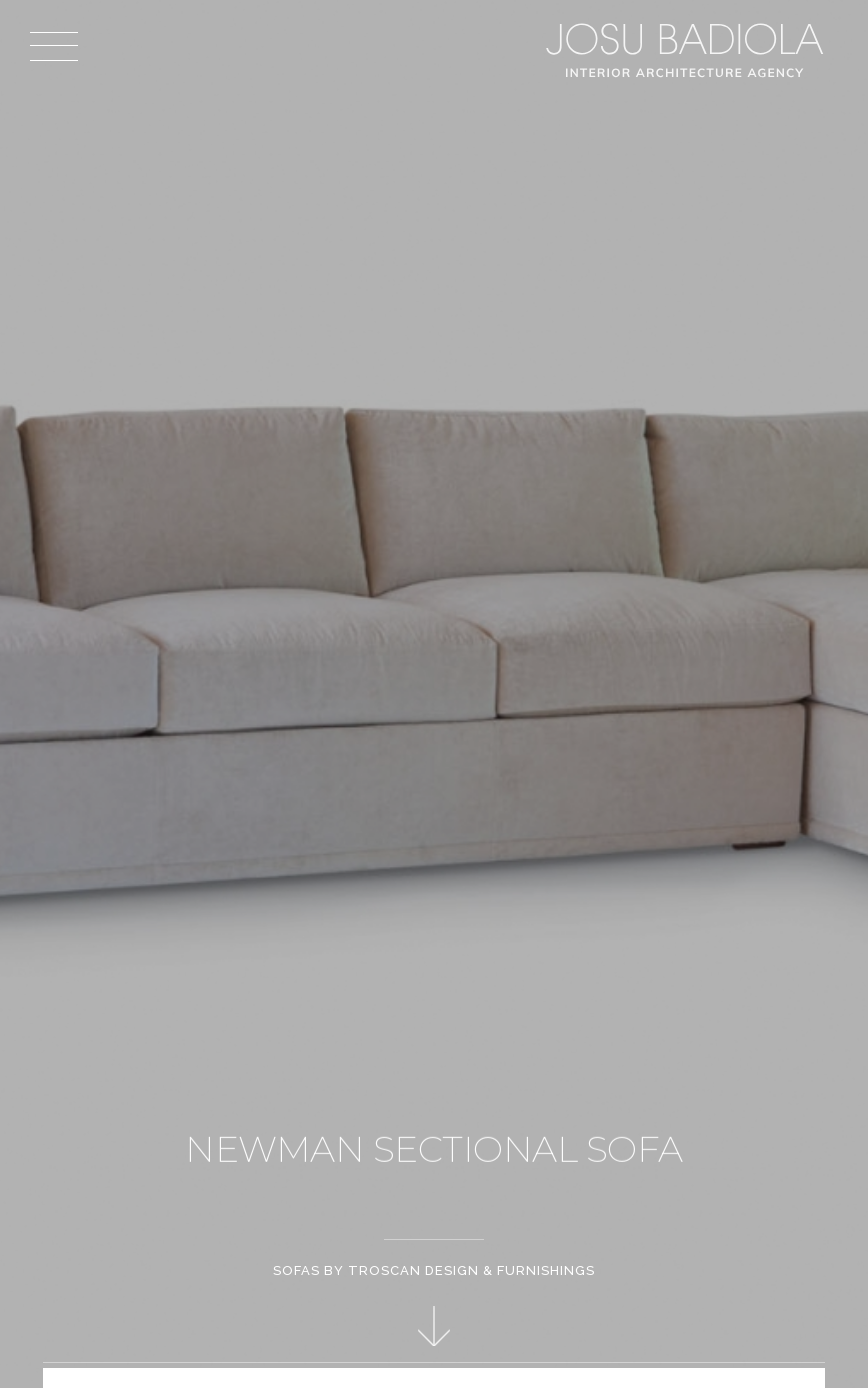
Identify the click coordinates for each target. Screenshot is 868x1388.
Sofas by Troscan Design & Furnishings (434, 1270)
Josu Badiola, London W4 (688, 50)
